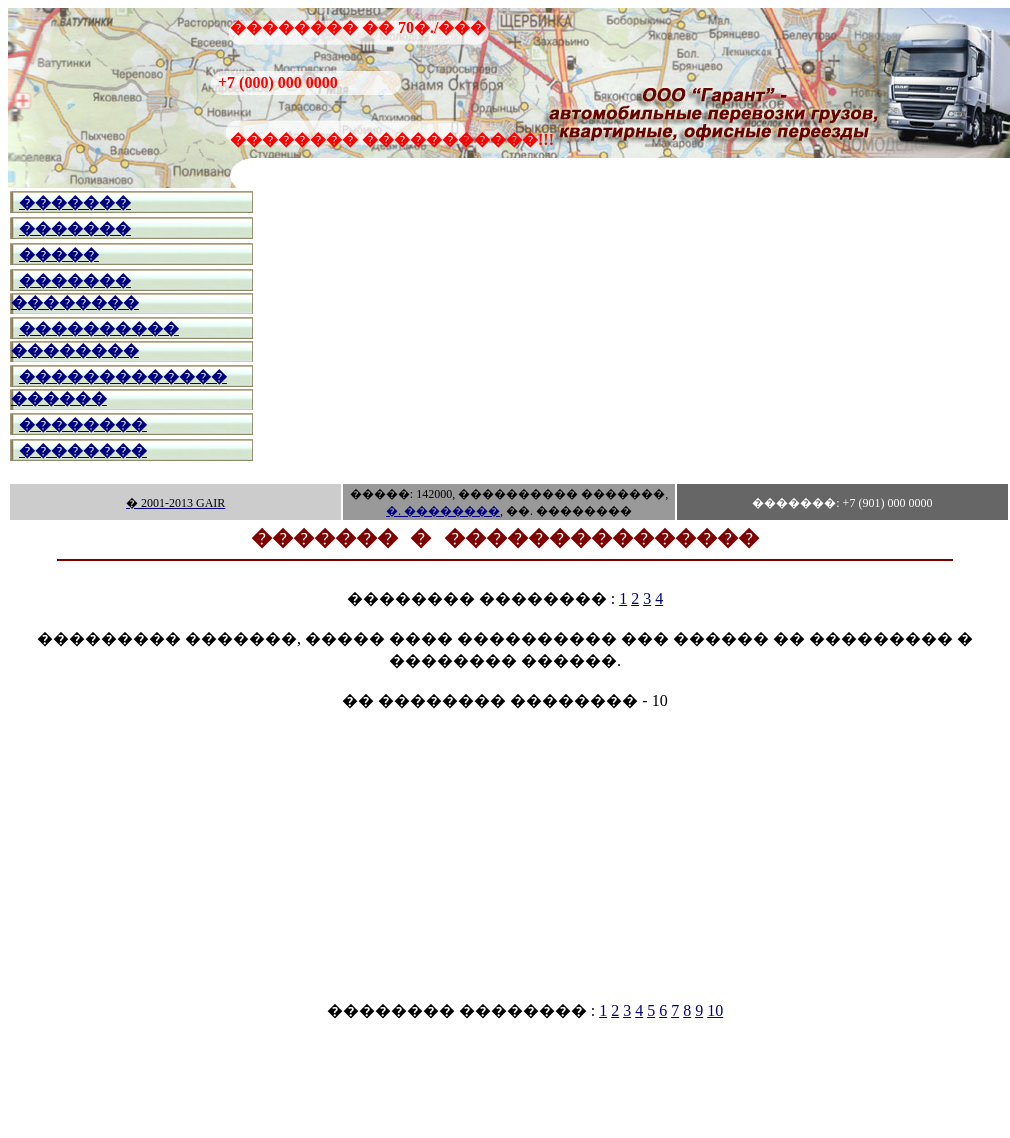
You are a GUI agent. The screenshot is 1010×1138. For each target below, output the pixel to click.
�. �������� (443, 511)
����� (59, 254)
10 (715, 1010)
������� (75, 202)
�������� (83, 424)
